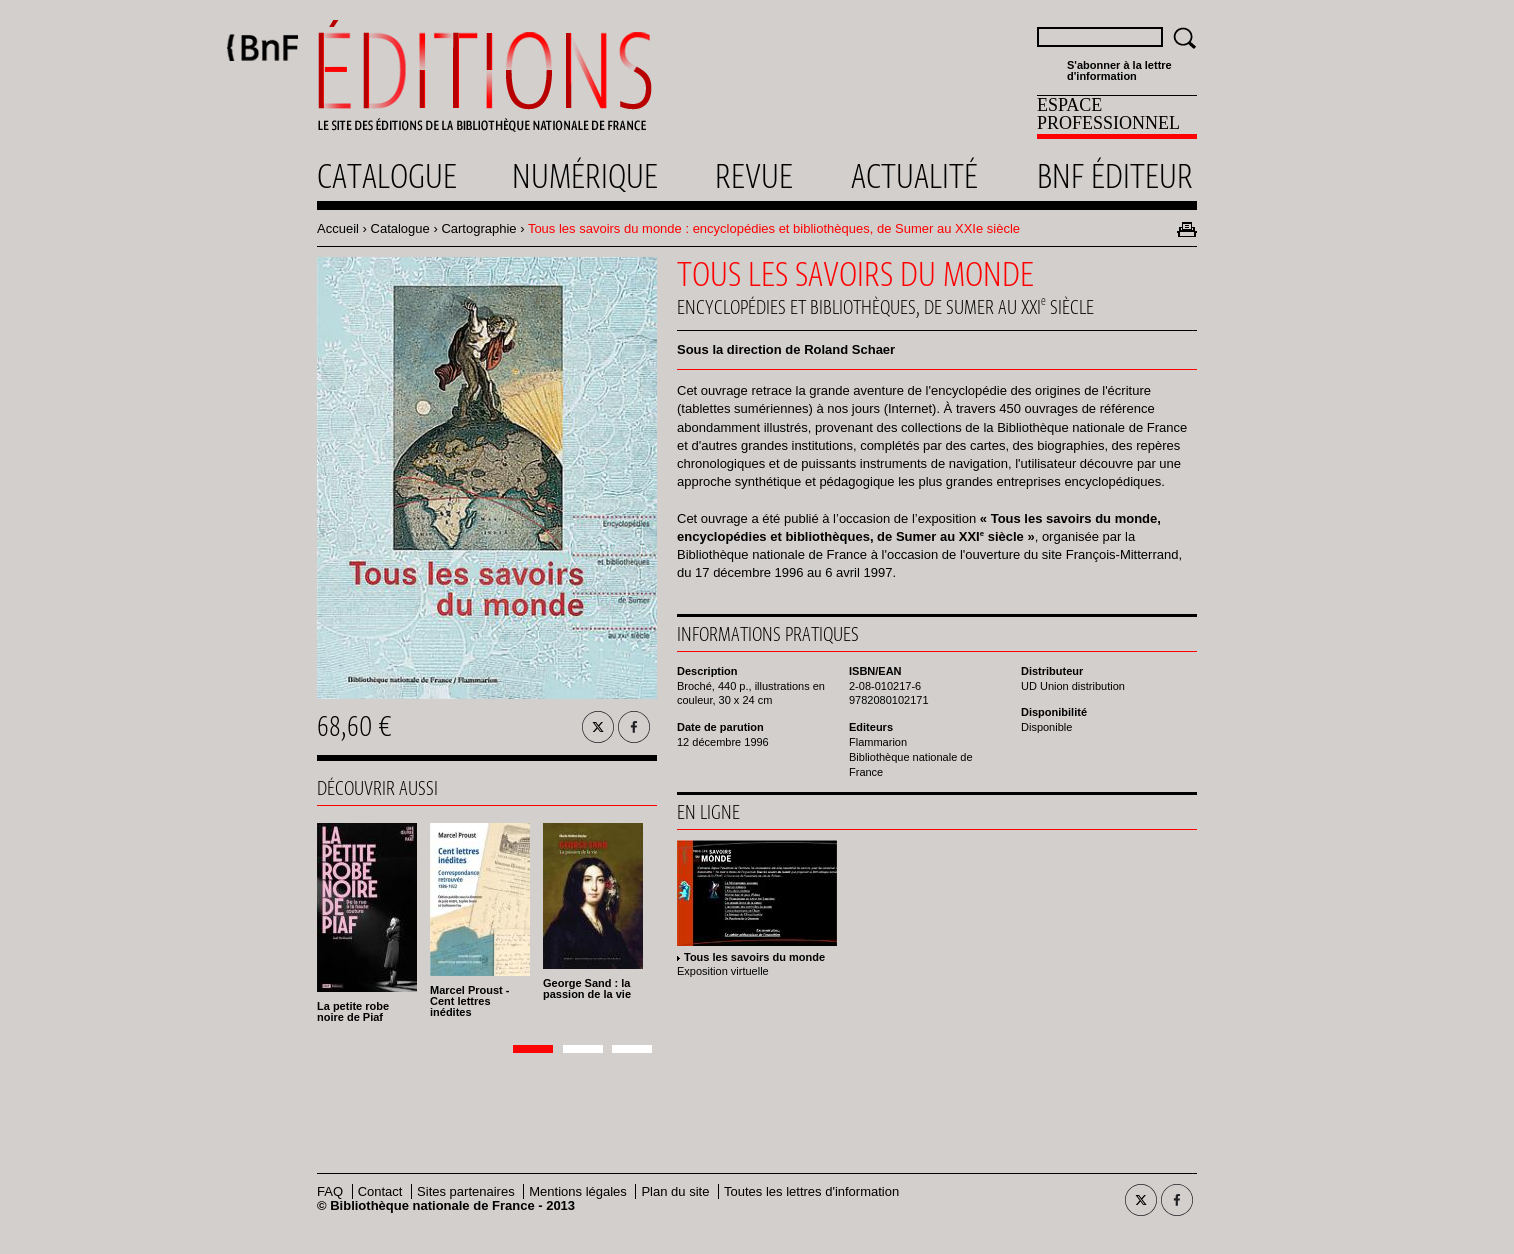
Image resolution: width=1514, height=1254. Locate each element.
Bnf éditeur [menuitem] (1115, 176)
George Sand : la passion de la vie (587, 988)
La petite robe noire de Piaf (353, 1011)
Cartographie (478, 228)
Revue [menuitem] (754, 176)
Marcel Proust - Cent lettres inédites (469, 1001)
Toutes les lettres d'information (811, 1191)
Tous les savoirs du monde (754, 957)
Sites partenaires (466, 1191)
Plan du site (675, 1191)
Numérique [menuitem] (585, 176)
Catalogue (400, 228)
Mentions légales (578, 1191)
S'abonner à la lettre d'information (1119, 71)
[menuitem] (1117, 117)
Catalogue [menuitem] (387, 176)
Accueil (338, 228)
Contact (380, 1191)
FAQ (330, 1191)
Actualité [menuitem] (914, 176)
